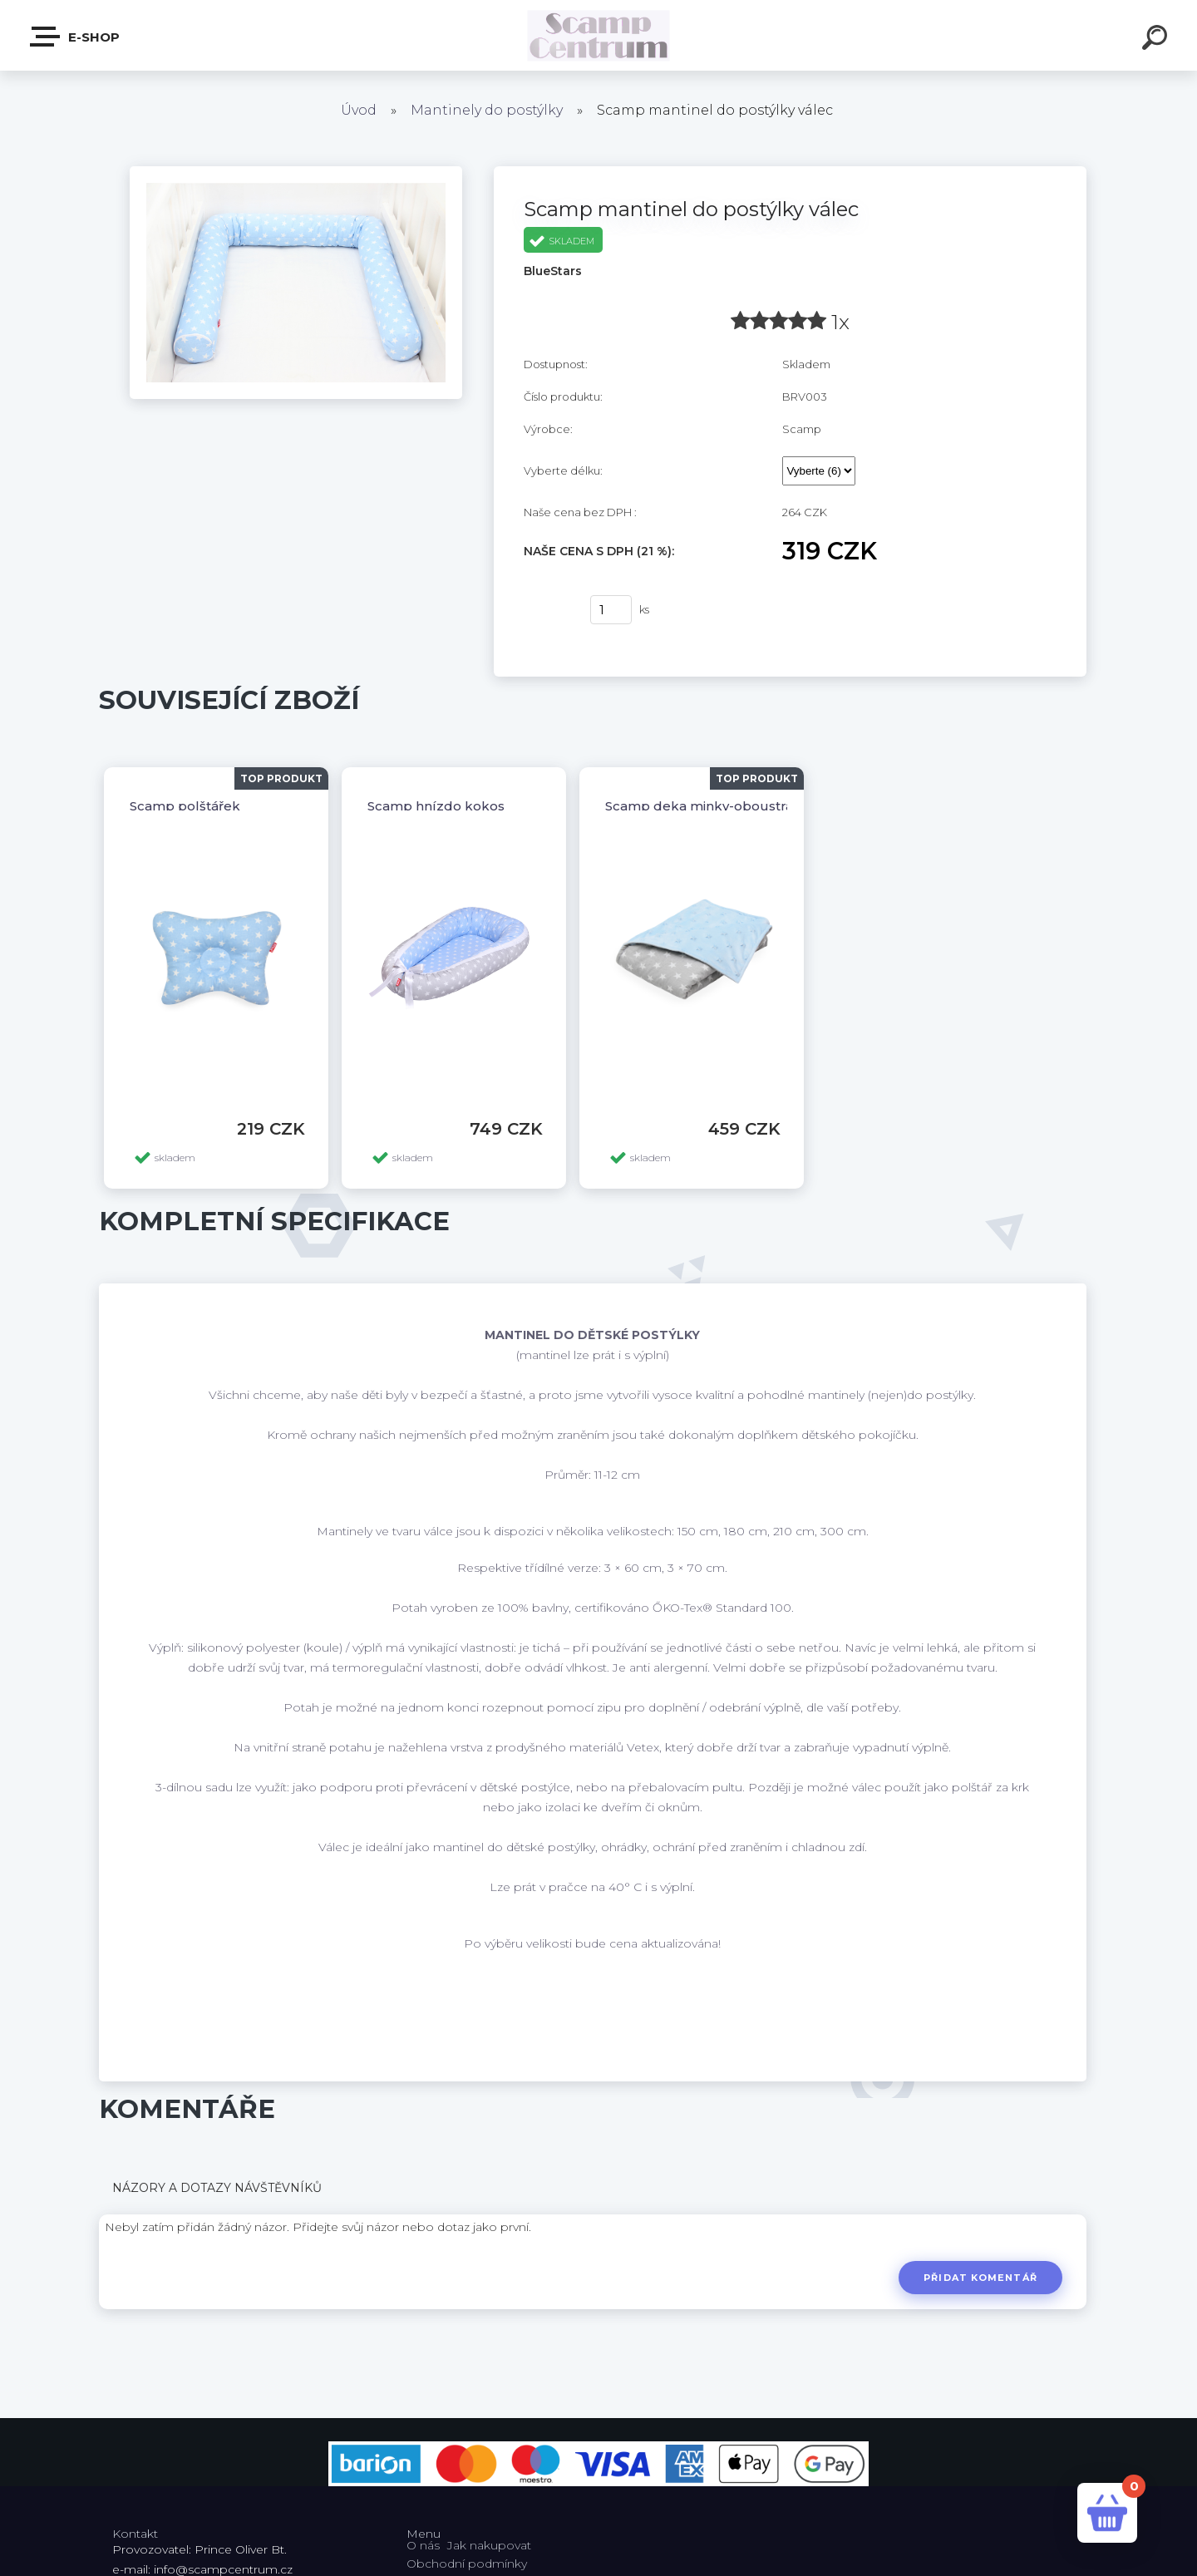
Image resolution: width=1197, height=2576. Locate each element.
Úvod (359, 110)
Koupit (546, 610)
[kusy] (611, 609)
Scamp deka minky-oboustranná (711, 805)
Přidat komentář (980, 2277)
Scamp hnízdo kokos (436, 805)
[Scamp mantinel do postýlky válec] (296, 172)
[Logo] (599, 35)
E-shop (76, 37)
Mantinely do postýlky (487, 110)
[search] (1157, 40)
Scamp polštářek (185, 805)
